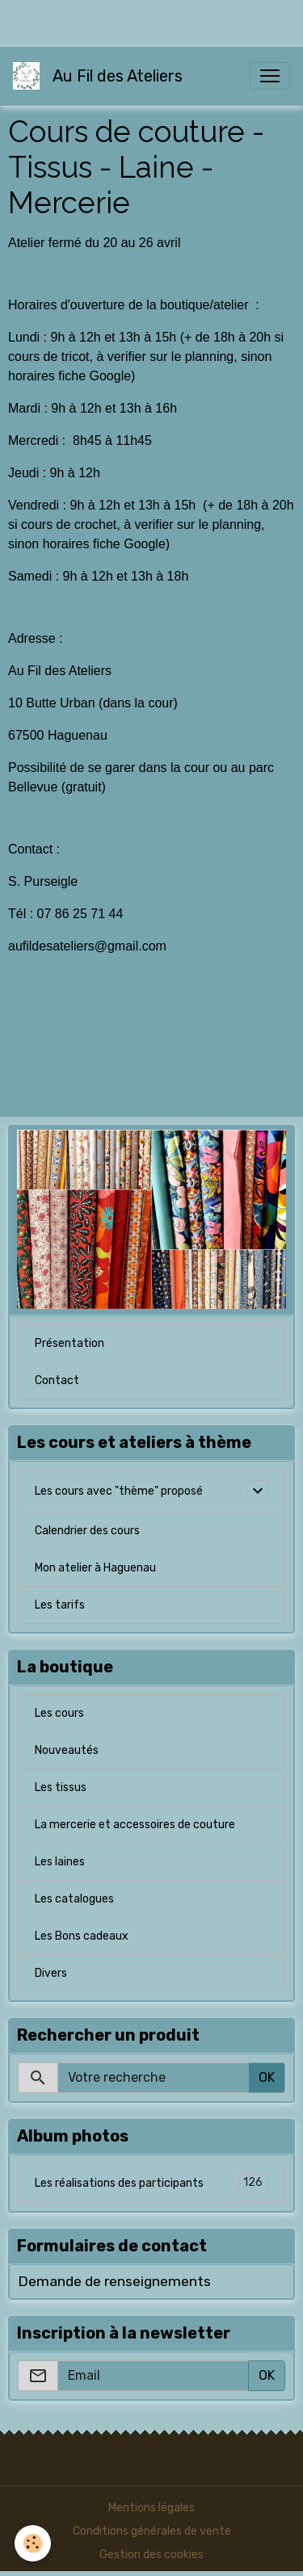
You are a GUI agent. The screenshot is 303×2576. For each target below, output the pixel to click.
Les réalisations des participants (151, 2183)
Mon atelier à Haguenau (95, 1568)
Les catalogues (74, 1899)
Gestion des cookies (151, 2554)
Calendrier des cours (87, 1531)
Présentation (69, 1343)
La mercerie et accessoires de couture (135, 1824)
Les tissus (60, 1787)
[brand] (101, 76)
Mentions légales (151, 2508)
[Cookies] (33, 2543)
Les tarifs (60, 1605)
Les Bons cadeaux (81, 1936)
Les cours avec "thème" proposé (119, 1491)
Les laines (60, 1862)
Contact (57, 1380)
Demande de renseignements (114, 2281)
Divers (51, 1973)
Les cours (59, 1713)
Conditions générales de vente (152, 2531)
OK (267, 2077)
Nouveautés (67, 1750)
